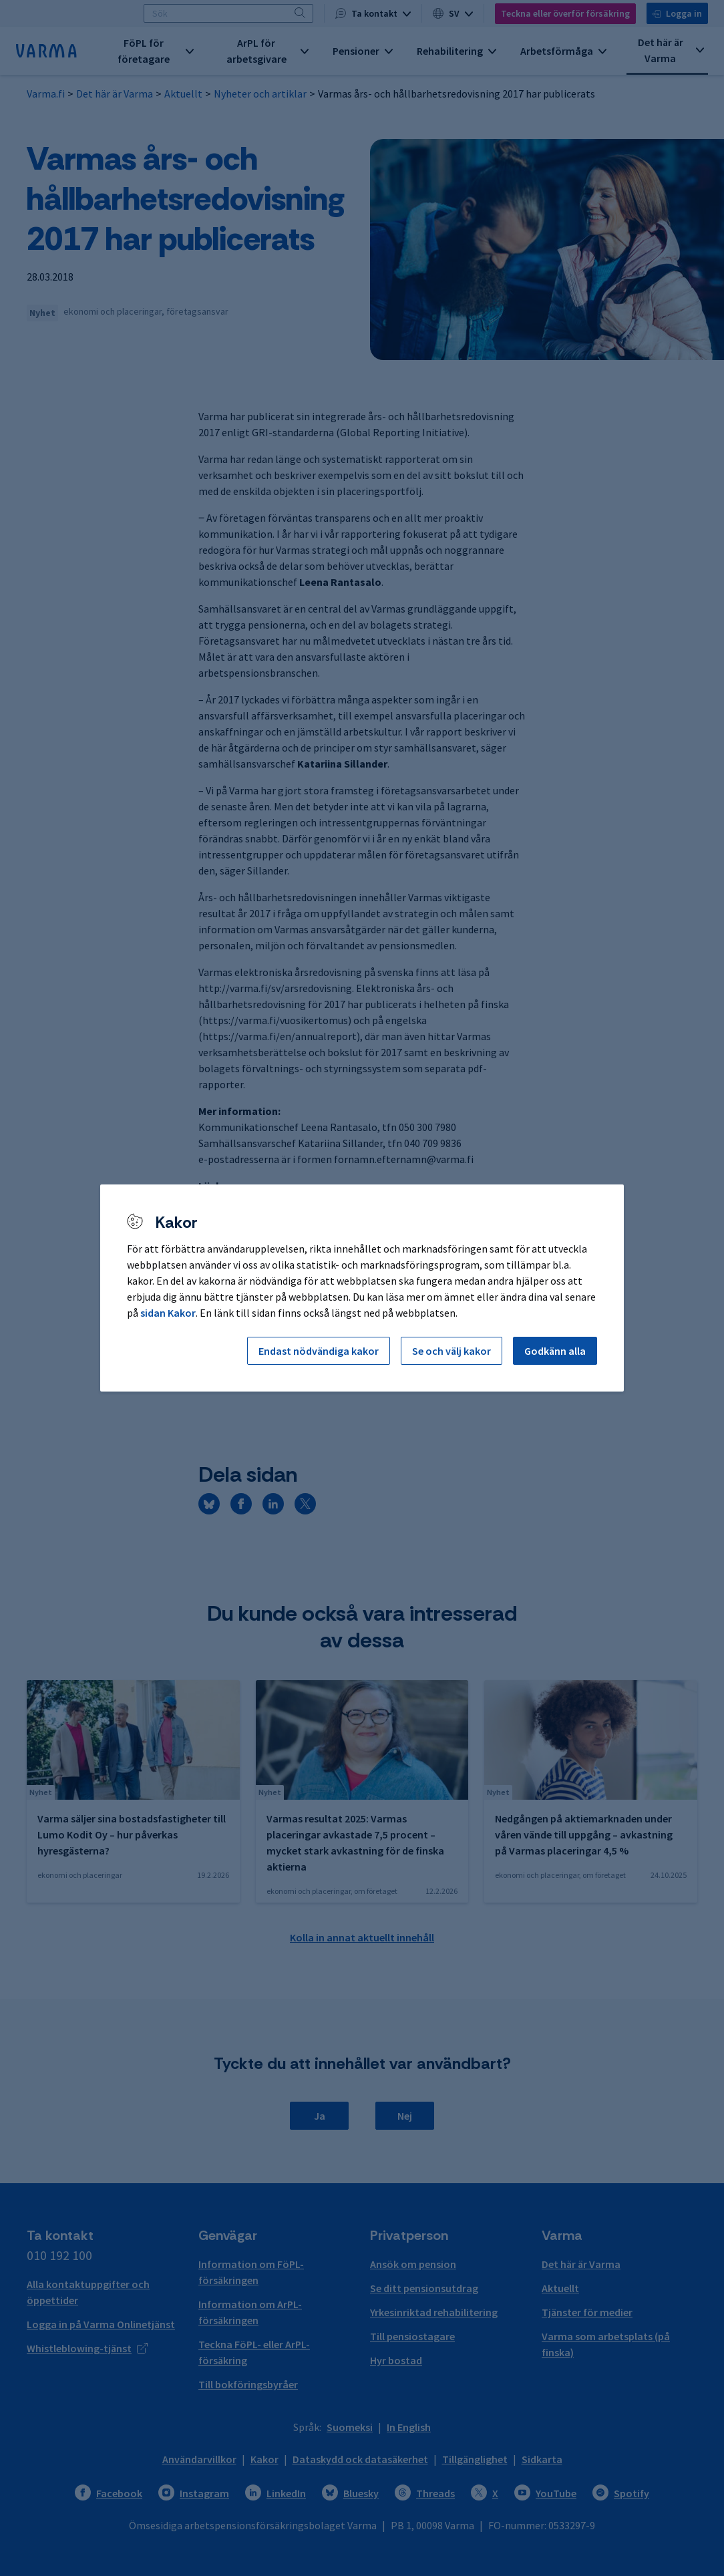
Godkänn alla (555, 1350)
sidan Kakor (168, 1312)
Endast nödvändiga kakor (318, 1350)
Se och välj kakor (451, 1350)
